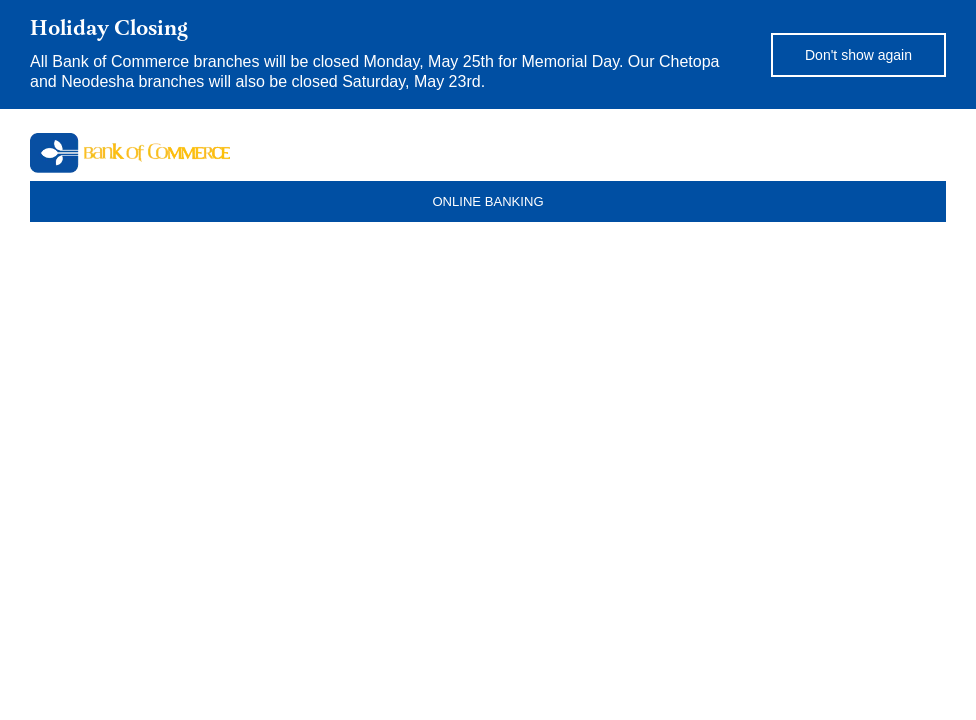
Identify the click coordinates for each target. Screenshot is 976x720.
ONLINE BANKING (487, 201)
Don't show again (858, 55)
